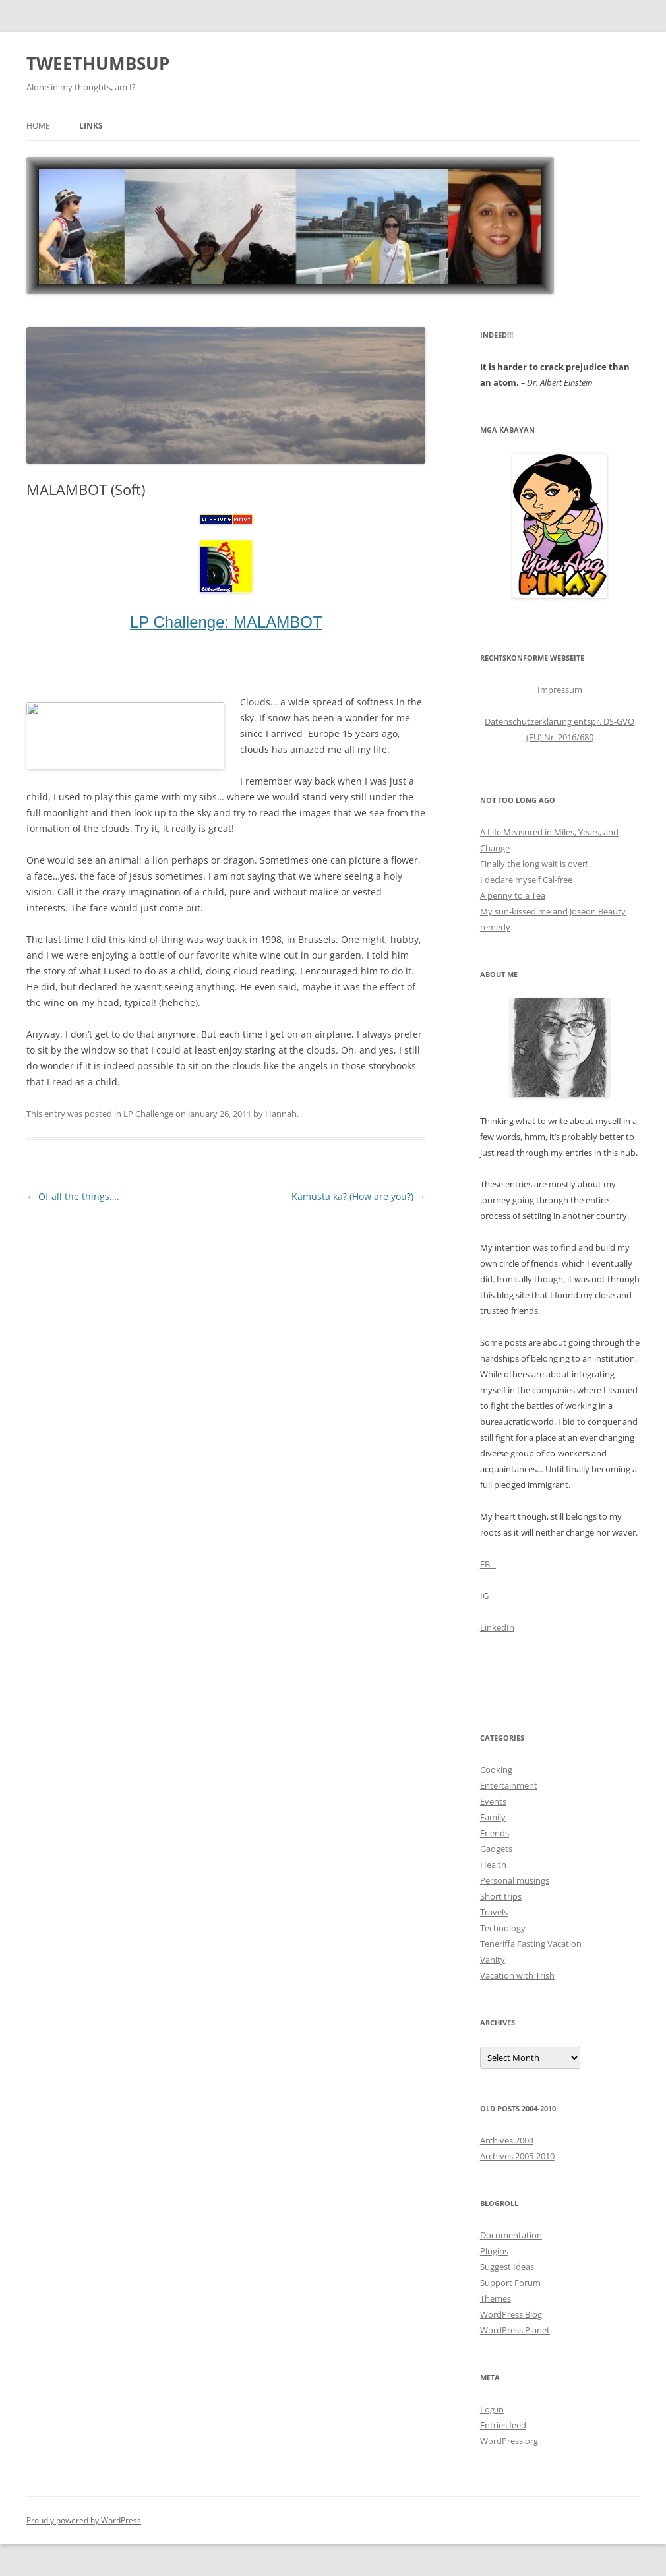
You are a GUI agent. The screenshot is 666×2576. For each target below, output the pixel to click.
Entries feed (503, 2425)
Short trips (501, 1896)
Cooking (496, 1770)
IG (487, 1596)
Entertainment (508, 1785)
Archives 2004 (506, 2140)
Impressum (559, 690)
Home (38, 125)
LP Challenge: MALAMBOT (226, 622)
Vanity (492, 1959)
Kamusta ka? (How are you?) (358, 1196)
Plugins (494, 2251)
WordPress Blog (511, 2314)
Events (493, 1801)
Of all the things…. (72, 1196)
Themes (495, 2298)
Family (493, 1817)
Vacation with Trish (517, 1975)
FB (488, 1564)
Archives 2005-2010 (517, 2156)
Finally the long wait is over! (534, 864)
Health (493, 1865)
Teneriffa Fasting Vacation (531, 1944)
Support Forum (510, 2283)
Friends (494, 1833)
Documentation (511, 2235)
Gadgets (496, 1849)
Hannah (281, 1114)
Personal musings (514, 1880)
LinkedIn (497, 1627)
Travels (494, 1912)
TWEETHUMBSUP (97, 63)
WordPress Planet (515, 2330)
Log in (492, 2409)
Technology (503, 1928)
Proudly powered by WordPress (83, 2520)
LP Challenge (148, 1114)
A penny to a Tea (512, 895)
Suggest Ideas (507, 2267)
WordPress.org (509, 2441)
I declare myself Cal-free (526, 879)
